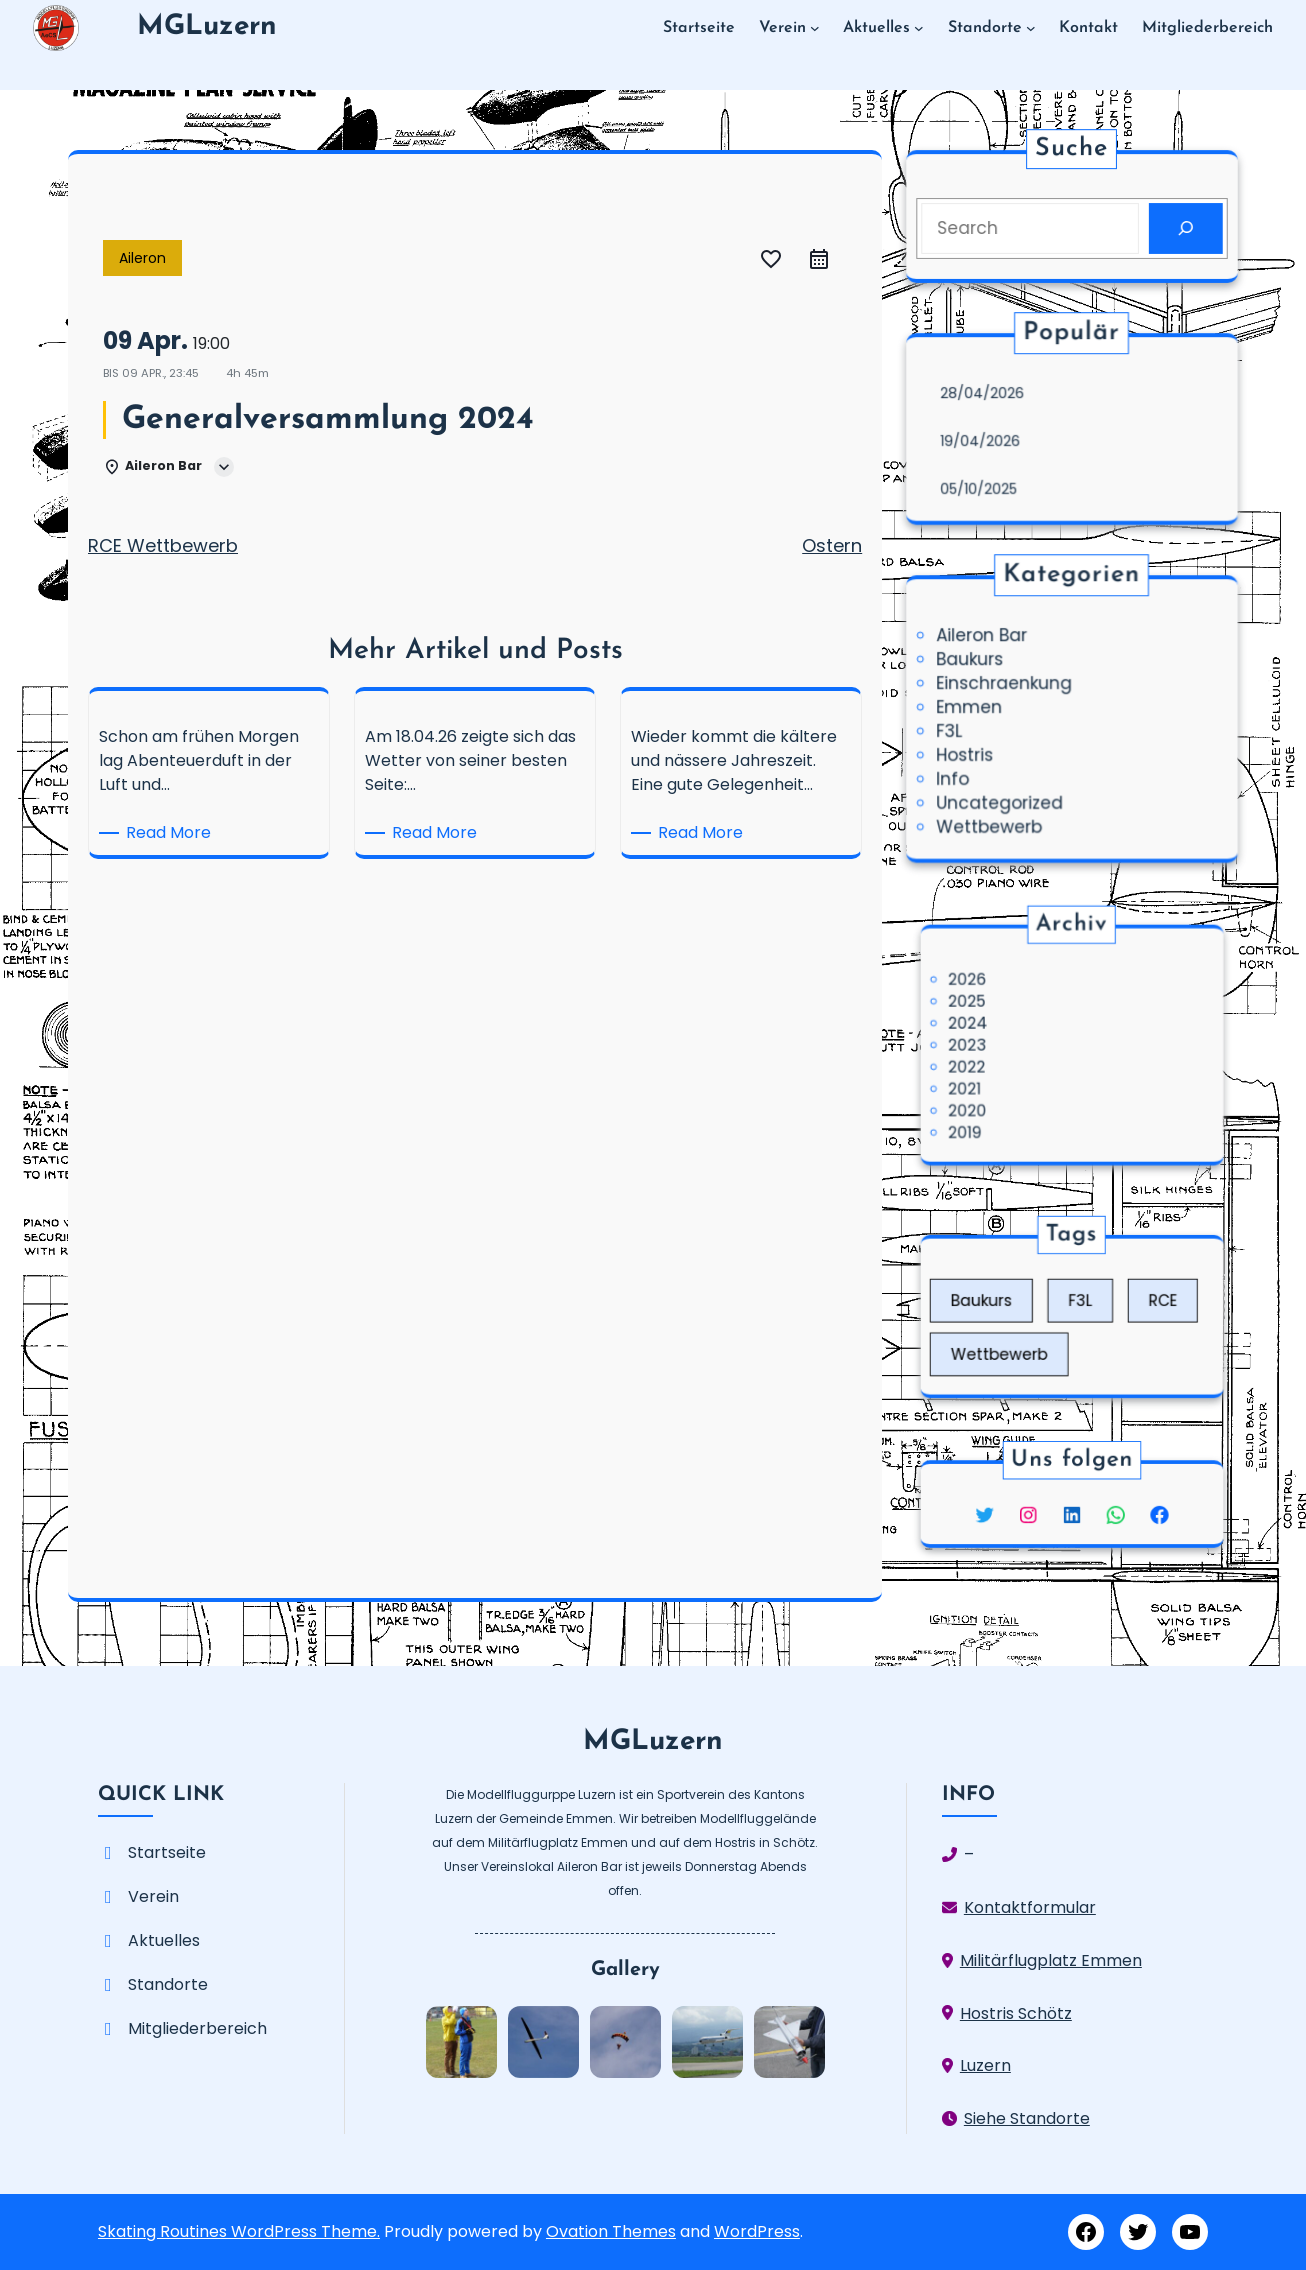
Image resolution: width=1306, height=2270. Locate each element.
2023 (1008, 1044)
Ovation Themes (611, 2231)
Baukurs (978, 664)
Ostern (832, 545)
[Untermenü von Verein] (815, 28)
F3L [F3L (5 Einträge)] (1077, 1306)
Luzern (985, 2065)
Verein (153, 1896)
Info (963, 773)
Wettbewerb (996, 817)
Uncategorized (1006, 795)
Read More (172, 833)
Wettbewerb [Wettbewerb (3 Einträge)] (1027, 1339)
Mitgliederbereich (197, 2028)
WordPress (757, 2231)
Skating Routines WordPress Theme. (239, 2231)
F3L (960, 730)
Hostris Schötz (1016, 2013)
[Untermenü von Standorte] (1031, 28)
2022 (1007, 1057)
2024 (1008, 1031)
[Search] (1176, 227)
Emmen (978, 708)
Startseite (167, 1852)
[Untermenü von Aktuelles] (919, 28)
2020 (1008, 1084)
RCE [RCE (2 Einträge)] (1127, 1306)
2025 (1007, 1017)
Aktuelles (164, 1940)
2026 (1008, 1004)
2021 (1006, 1071)
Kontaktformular (1030, 1907)
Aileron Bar (989, 642)
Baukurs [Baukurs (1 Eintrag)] (1017, 1306)
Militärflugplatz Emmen (1051, 1960)
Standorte (168, 1984)
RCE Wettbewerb (163, 545)
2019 (1006, 1098)
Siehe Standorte (1027, 2118)
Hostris (974, 752)
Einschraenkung (1010, 686)
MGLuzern (207, 27)
